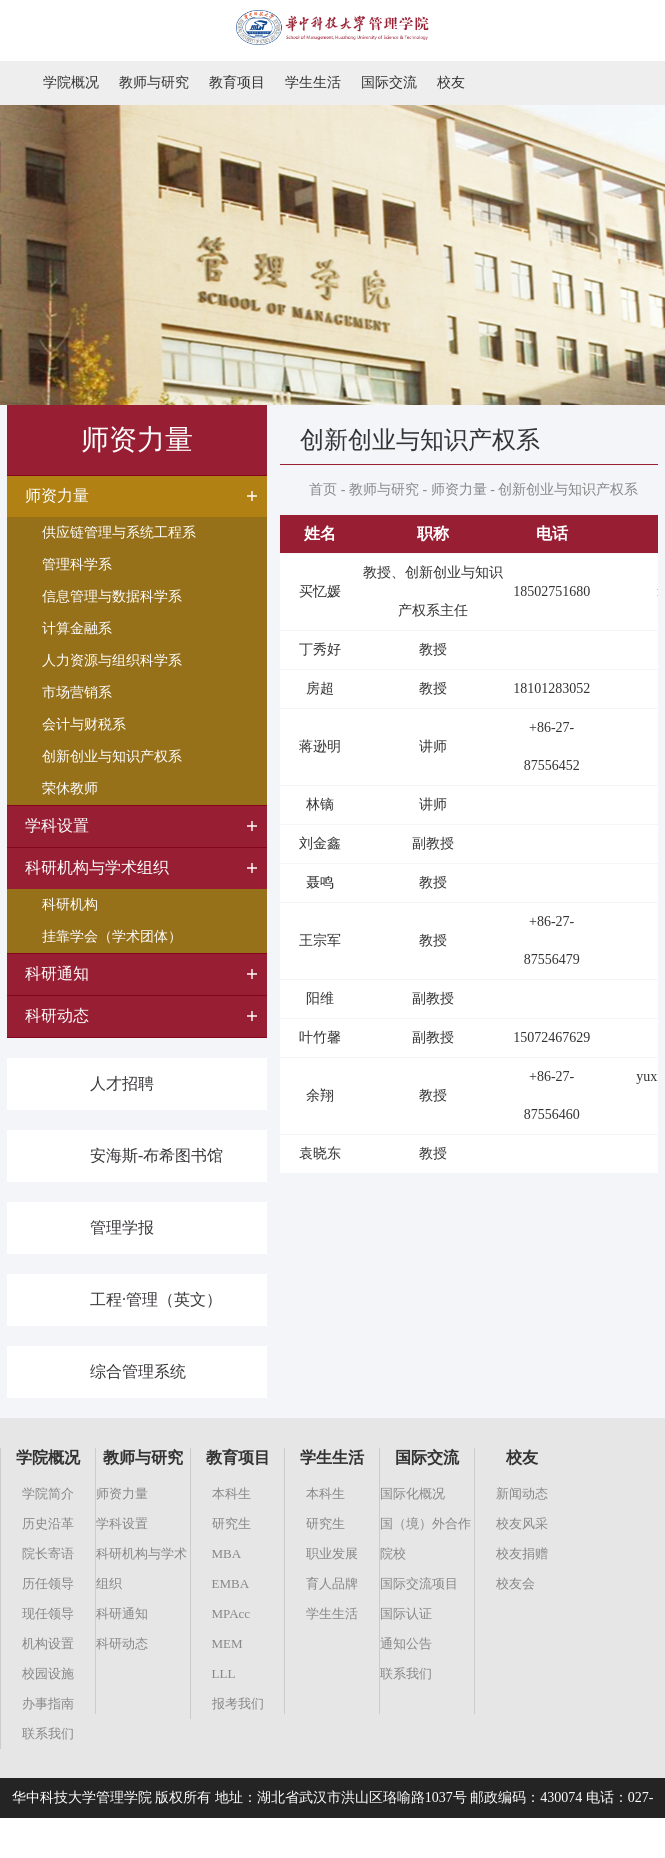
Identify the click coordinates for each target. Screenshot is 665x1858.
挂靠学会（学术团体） (112, 936)
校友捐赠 (522, 1553)
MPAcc (231, 1613)
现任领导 (48, 1613)
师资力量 (459, 489)
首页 (323, 489)
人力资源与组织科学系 (112, 660)
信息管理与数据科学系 (112, 596)
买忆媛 (320, 591)
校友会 (515, 1583)
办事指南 (48, 1703)
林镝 (320, 804)
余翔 (320, 1095)
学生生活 (313, 82)
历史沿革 (48, 1523)
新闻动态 (522, 1493)
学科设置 (122, 1523)
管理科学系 (77, 564)
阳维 (320, 998)
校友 (451, 82)
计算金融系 (77, 628)
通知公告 (406, 1643)
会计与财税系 (84, 724)
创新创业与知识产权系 (112, 756)
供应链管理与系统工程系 (119, 532)
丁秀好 (320, 649)
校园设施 (48, 1673)
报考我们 (238, 1703)
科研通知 (122, 1613)
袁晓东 (320, 1153)
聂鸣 (320, 882)
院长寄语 (48, 1553)
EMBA (231, 1583)
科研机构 (70, 904)
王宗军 (320, 940)
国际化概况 (412, 1493)
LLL (224, 1673)
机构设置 (48, 1643)
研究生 (231, 1523)
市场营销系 (77, 692)
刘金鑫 (320, 843)
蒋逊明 (320, 746)
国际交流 (389, 82)
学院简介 (48, 1493)
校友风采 (522, 1523)
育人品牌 (332, 1583)
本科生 (231, 1493)
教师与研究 (154, 82)
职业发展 (332, 1553)
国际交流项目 (419, 1583)
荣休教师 (70, 788)
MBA (227, 1553)
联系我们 (48, 1733)
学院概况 (71, 82)
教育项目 (237, 82)
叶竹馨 (320, 1037)
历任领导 (48, 1583)
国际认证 (406, 1613)
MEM (227, 1643)
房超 (320, 688)
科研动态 (122, 1643)
